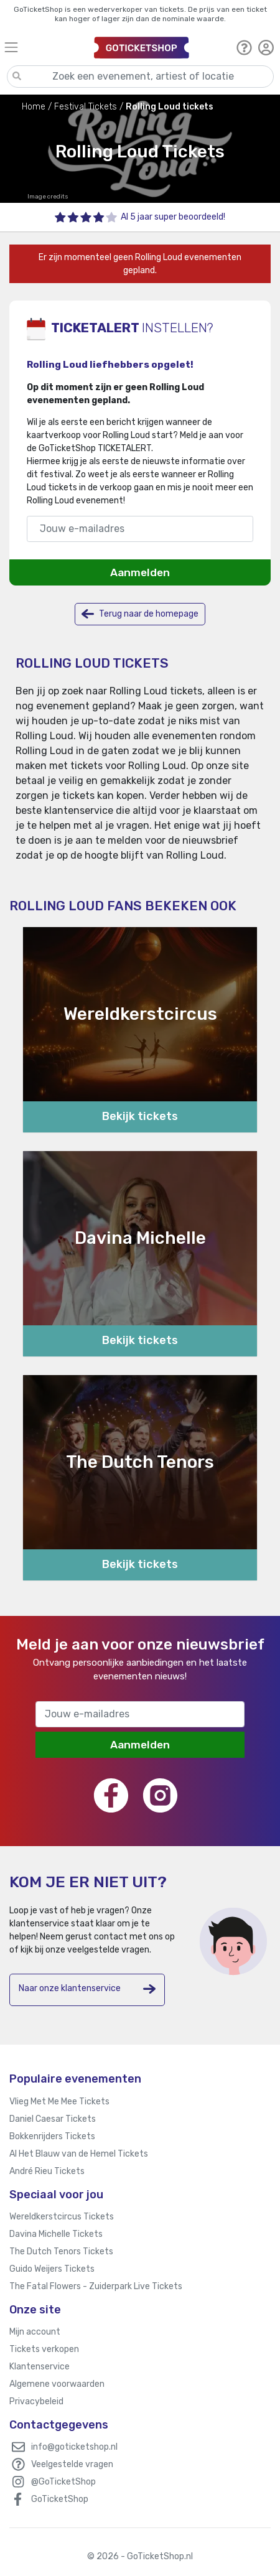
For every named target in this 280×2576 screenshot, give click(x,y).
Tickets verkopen (44, 2349)
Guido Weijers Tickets (52, 2269)
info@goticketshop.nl (74, 2447)
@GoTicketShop (63, 2481)
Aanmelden (140, 572)
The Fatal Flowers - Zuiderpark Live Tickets (95, 2286)
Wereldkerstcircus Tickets (61, 2216)
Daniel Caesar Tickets (52, 2119)
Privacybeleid (36, 2401)
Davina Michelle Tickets (56, 2234)
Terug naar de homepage (140, 614)
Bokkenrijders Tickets (52, 2136)
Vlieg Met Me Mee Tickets (59, 2101)
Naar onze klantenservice (87, 1989)
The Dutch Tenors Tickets (61, 2251)
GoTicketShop (59, 2499)
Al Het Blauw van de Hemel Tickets (78, 2154)
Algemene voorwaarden (57, 2384)
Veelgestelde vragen (72, 2464)
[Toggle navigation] (43, 47)
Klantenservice (39, 2366)
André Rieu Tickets (47, 2171)
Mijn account (34, 2331)
